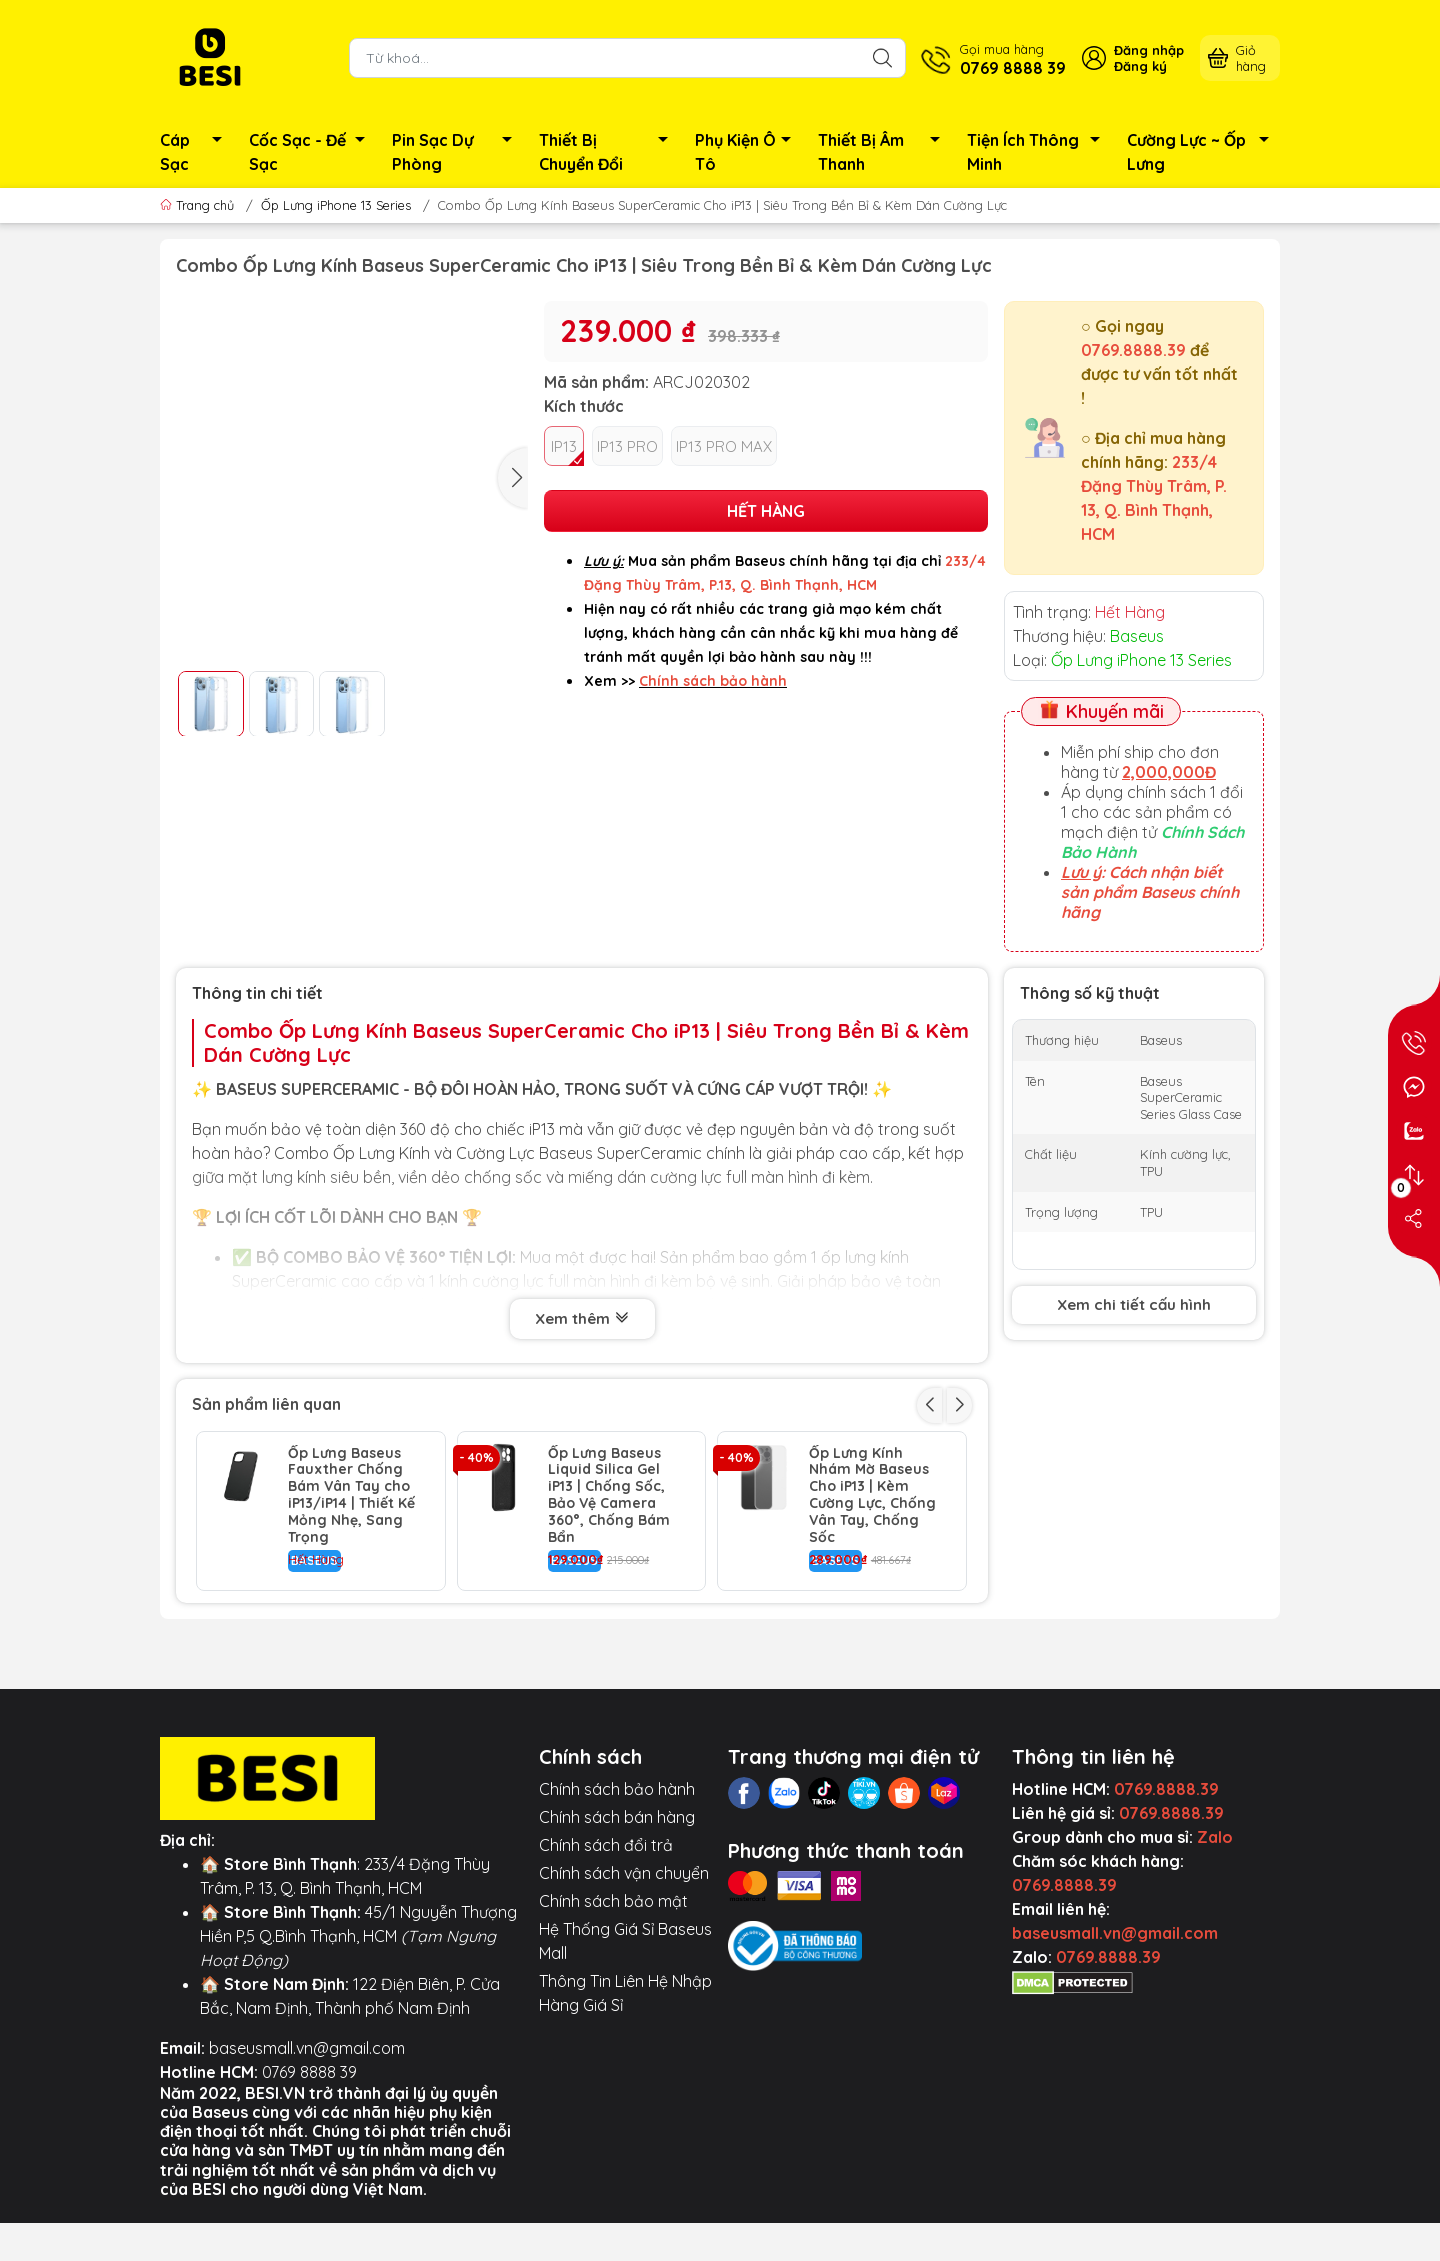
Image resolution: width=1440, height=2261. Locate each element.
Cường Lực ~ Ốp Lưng (1203, 152)
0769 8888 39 (309, 2169)
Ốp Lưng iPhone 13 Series (336, 205)
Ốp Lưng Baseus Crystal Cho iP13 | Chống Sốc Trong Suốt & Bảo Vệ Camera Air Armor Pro (611, 1655)
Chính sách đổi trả (606, 1942)
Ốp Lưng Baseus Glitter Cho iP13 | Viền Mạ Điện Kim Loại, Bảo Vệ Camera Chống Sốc (348, 1655)
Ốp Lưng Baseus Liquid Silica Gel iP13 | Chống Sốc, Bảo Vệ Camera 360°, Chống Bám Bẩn (609, 1495)
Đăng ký (1140, 66)
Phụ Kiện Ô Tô (748, 152)
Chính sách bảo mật (613, 1998)
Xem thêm (582, 1320)
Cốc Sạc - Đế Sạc (312, 152)
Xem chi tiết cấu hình (1134, 1304)
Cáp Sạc (196, 152)
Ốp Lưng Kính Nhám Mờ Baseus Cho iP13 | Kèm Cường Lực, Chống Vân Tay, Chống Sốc (872, 1495)
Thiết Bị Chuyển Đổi (609, 152)
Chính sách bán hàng (617, 1914)
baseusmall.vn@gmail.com (307, 2145)
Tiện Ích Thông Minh (1039, 152)
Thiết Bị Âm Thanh (884, 152)
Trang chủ (199, 205)
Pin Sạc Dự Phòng (457, 152)
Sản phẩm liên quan (266, 1404)
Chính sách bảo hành (617, 1886)
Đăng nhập (1149, 50)
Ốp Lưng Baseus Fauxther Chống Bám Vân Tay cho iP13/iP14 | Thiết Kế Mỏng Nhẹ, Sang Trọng (351, 1495)
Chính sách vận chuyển (624, 1970)
